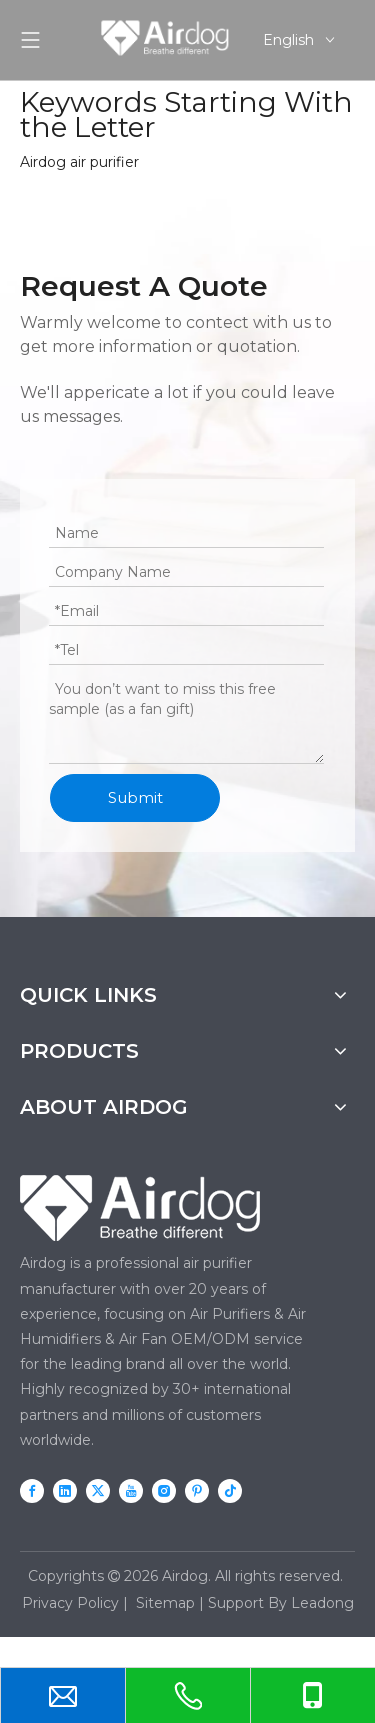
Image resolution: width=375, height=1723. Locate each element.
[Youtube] (131, 1490)
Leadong (322, 1603)
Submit (135, 797)
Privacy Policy (70, 1603)
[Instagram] (164, 1490)
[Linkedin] (65, 1490)
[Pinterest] (197, 1490)
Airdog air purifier (79, 162)
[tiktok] (230, 1490)
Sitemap (165, 1603)
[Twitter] (98, 1490)
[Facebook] (32, 1490)
